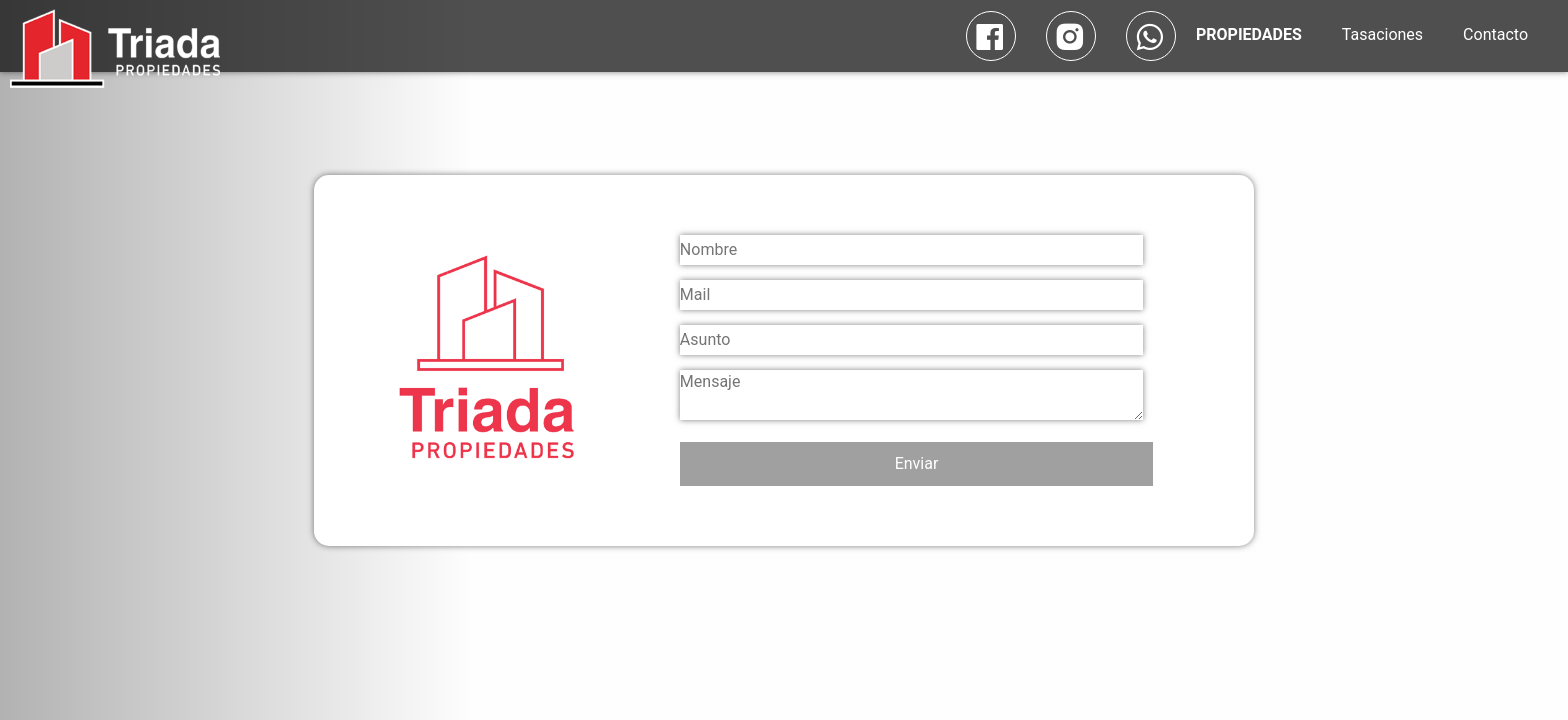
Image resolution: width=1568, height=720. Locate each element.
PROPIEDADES (1249, 34)
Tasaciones (1382, 34)
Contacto (1495, 34)
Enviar (917, 463)
